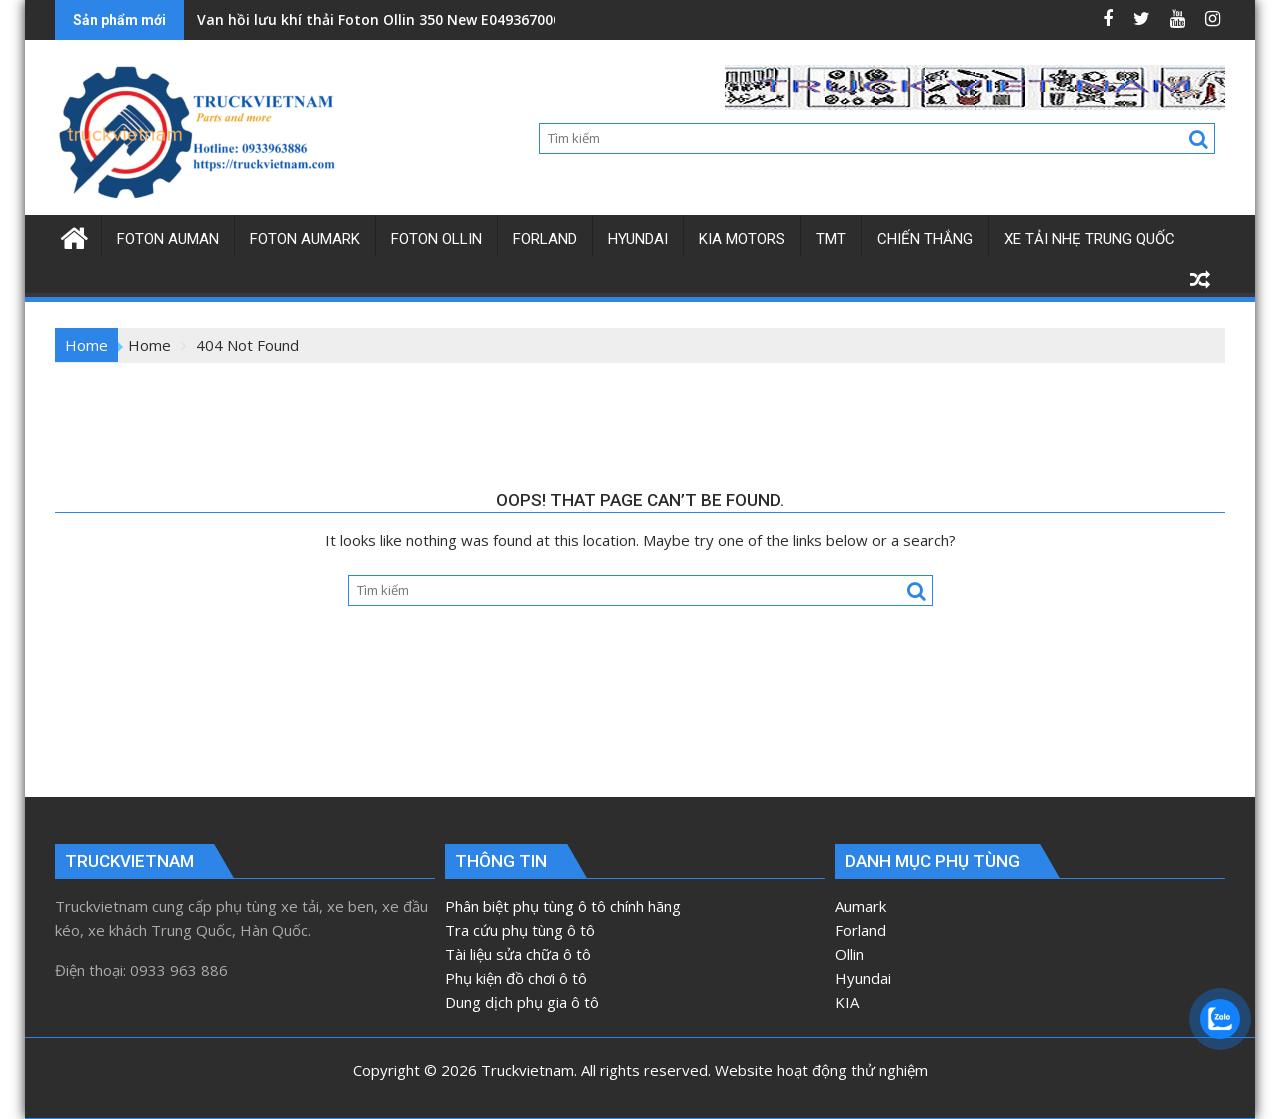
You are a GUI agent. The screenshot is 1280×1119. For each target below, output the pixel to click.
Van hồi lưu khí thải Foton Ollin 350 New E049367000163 (391, 19)
